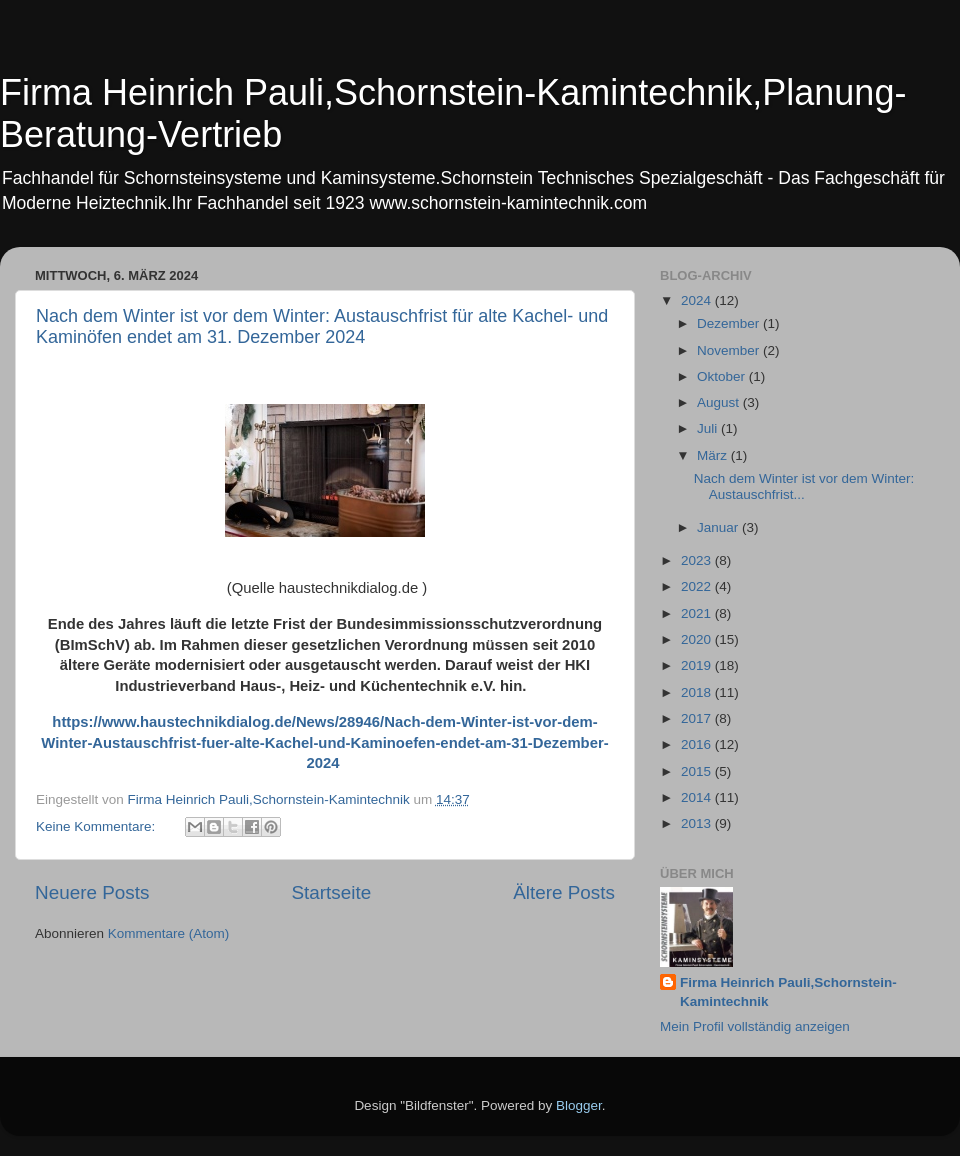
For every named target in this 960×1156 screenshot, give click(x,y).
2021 (698, 613)
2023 (698, 560)
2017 (698, 718)
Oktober (723, 376)
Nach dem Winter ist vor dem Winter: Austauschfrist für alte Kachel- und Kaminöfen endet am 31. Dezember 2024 (322, 326)
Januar (719, 527)
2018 (698, 692)
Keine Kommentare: (97, 826)
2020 (698, 639)
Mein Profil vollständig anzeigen (755, 1026)
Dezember (730, 323)
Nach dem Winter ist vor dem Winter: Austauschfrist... (804, 486)
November (730, 350)
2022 (698, 586)
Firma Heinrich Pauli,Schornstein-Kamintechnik (788, 992)
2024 (698, 300)
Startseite (331, 892)
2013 (698, 823)
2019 (698, 665)
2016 (698, 744)
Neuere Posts (92, 892)
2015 (698, 771)
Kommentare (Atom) (169, 933)
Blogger (579, 1105)
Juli (709, 428)
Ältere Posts (564, 892)
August (720, 402)
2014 (698, 797)
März (714, 455)
